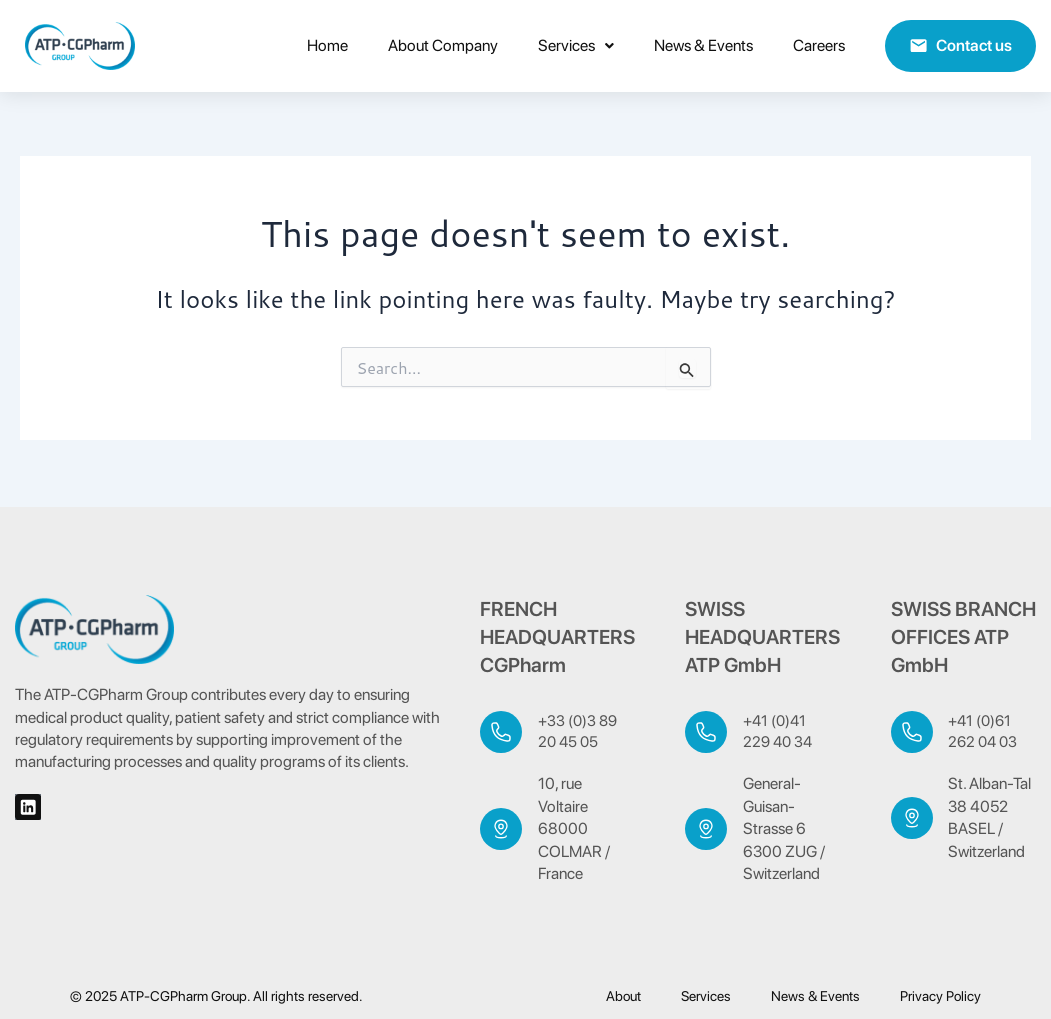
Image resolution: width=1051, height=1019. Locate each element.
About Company (443, 45)
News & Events (703, 45)
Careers (819, 45)
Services (576, 45)
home (327, 45)
